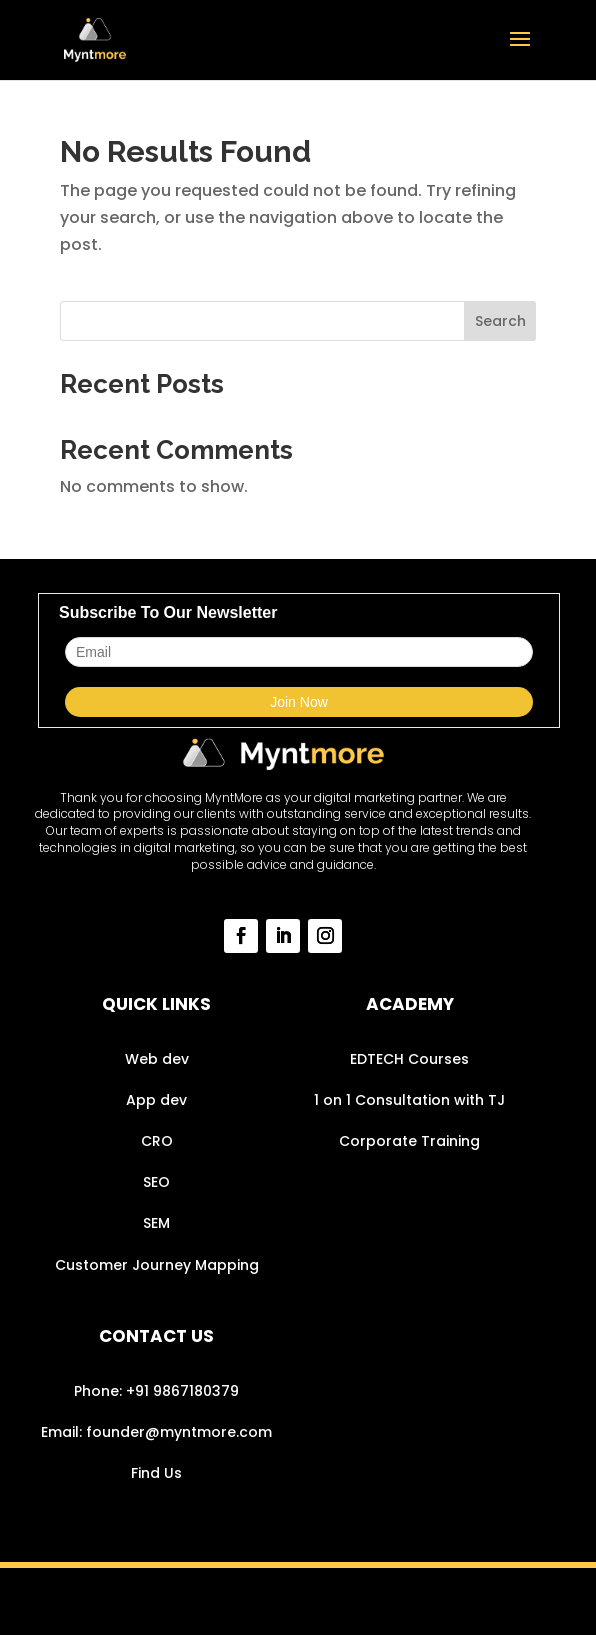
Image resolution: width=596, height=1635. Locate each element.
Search (500, 321)
